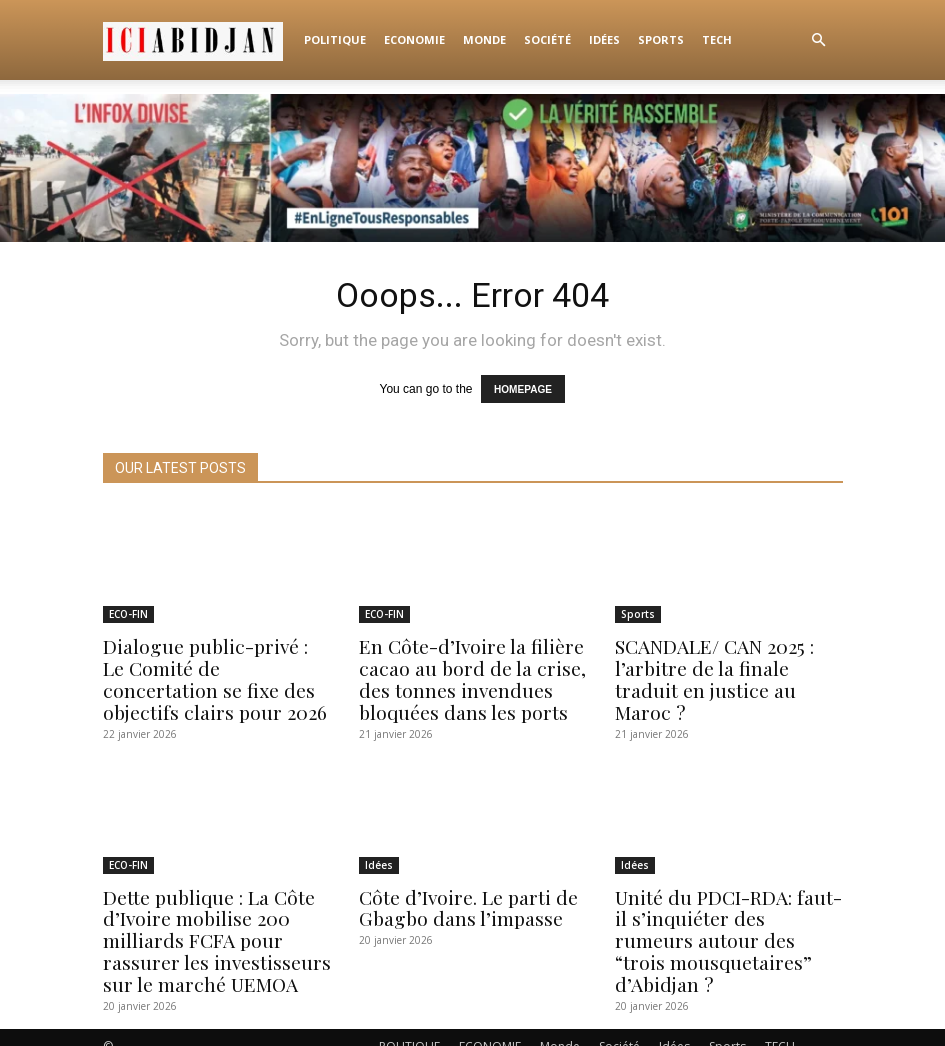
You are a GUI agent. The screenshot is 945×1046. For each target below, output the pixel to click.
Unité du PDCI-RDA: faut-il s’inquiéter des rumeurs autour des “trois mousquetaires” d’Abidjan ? (727, 916)
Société (547, 39)
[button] (819, 40)
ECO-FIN (128, 614)
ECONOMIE (414, 39)
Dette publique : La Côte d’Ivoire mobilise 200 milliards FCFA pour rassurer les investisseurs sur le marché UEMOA (207, 926)
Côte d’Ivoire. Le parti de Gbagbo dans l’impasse (461, 897)
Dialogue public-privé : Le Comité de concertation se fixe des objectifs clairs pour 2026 (211, 674)
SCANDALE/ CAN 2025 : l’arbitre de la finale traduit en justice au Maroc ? (727, 665)
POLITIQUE (335, 39)
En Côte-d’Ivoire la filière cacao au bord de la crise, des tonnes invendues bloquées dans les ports (464, 674)
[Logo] (199, 40)
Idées (604, 39)
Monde (484, 39)
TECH (717, 39)
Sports (661, 39)
